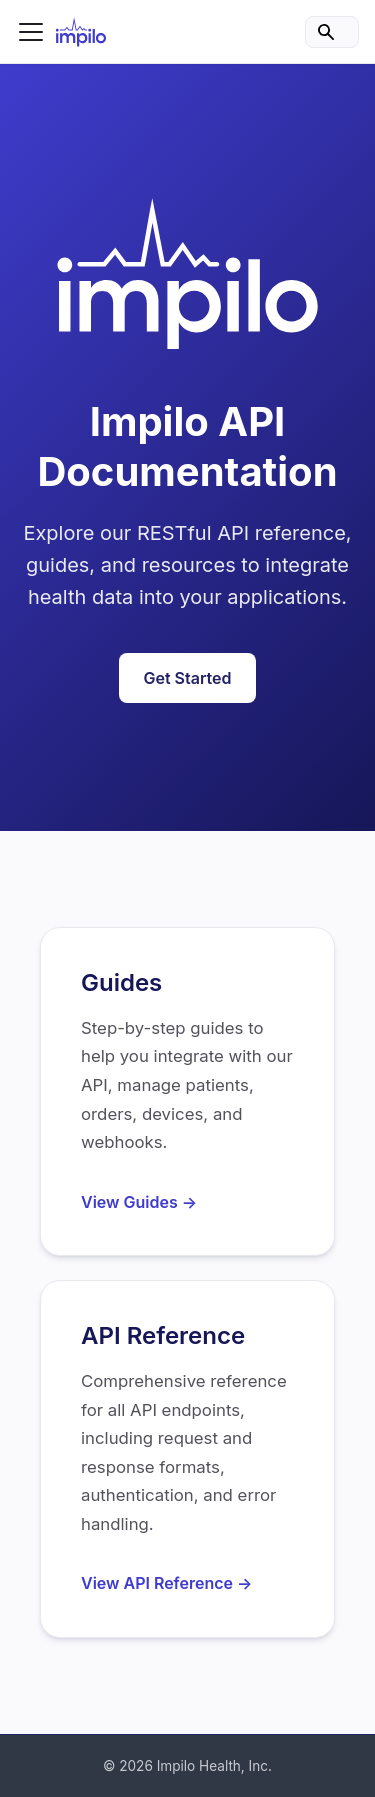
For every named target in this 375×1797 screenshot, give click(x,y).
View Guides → (139, 1202)
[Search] (332, 32)
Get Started (187, 678)
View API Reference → (166, 1583)
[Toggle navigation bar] (31, 32)
